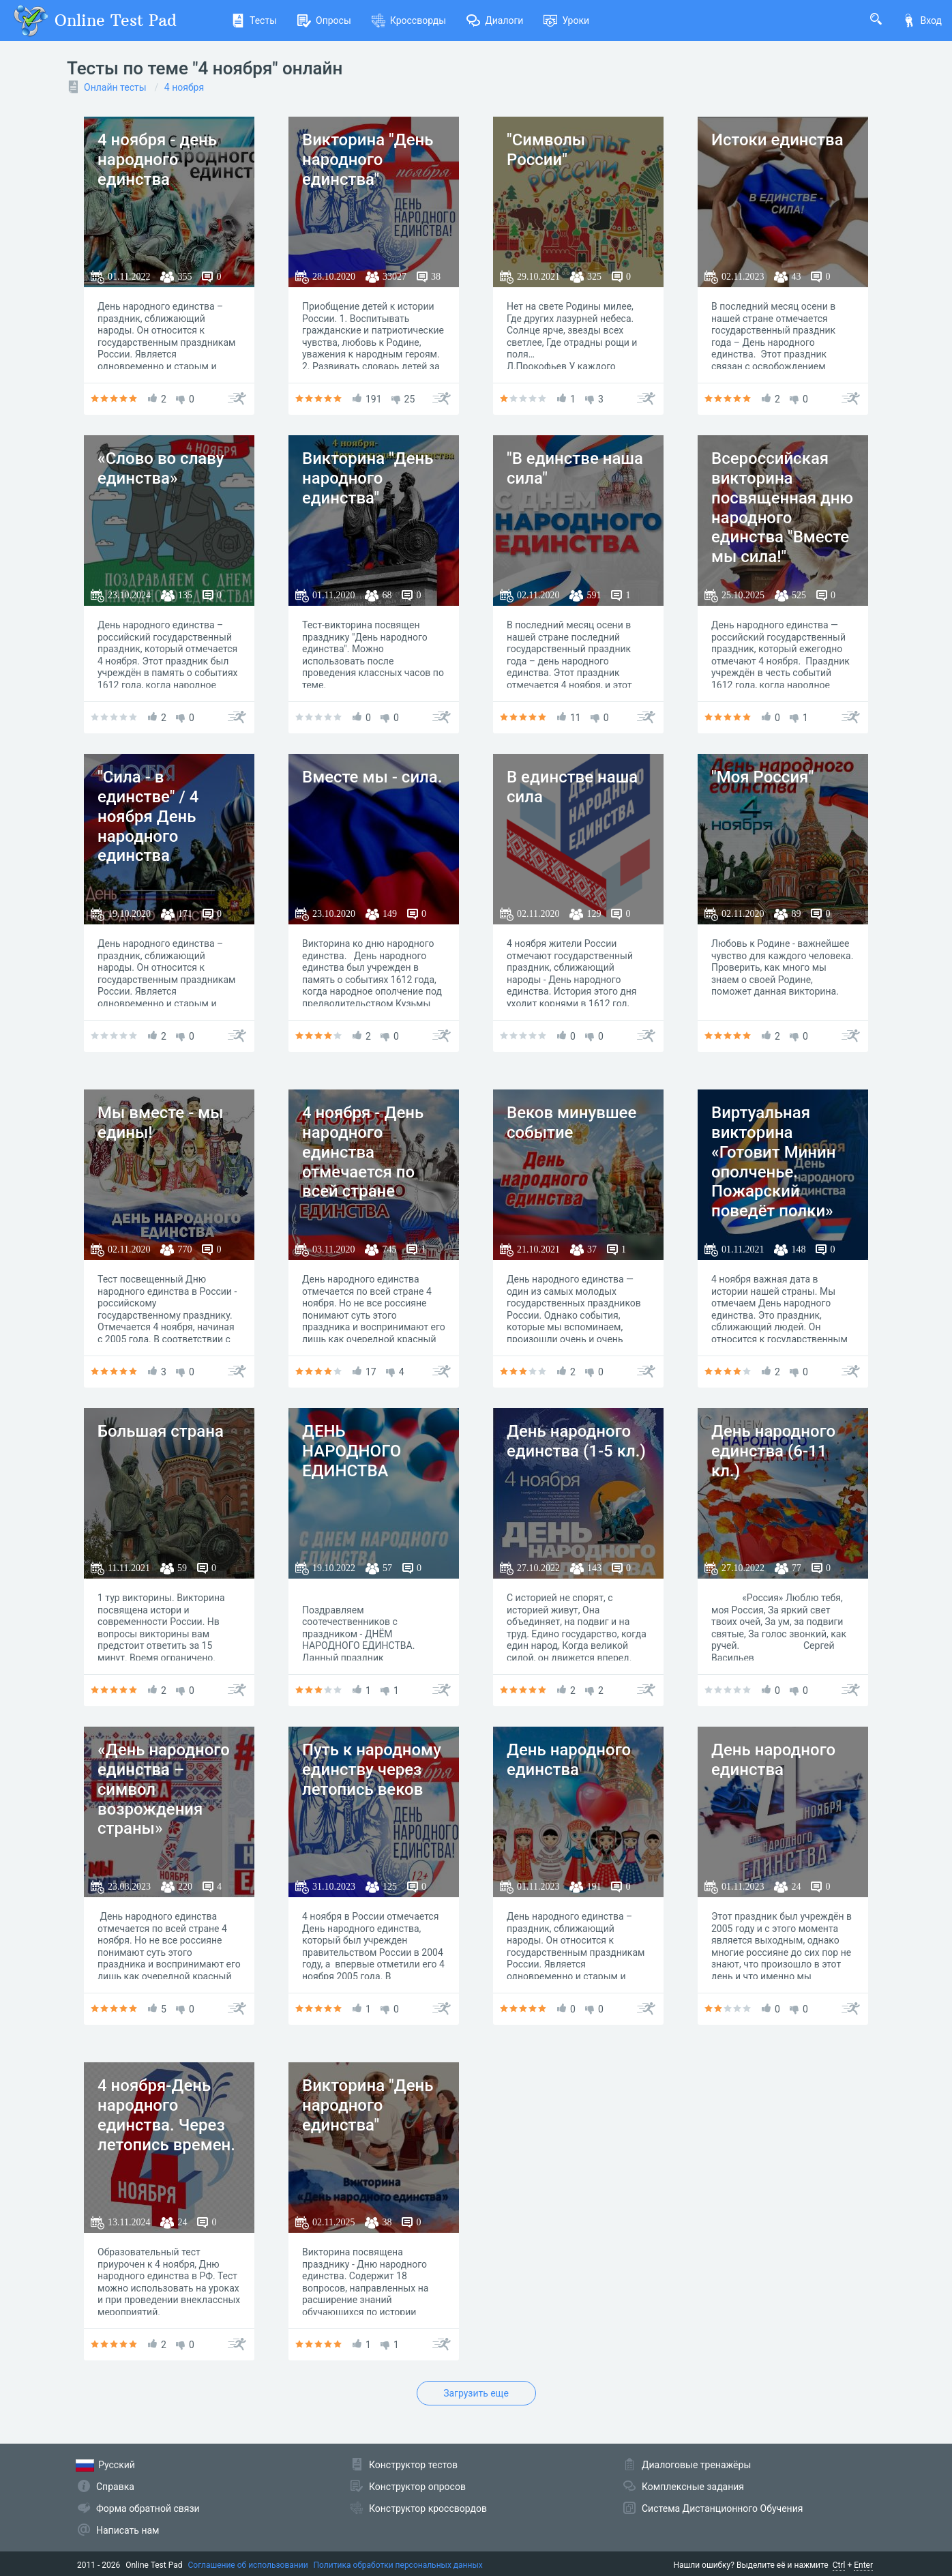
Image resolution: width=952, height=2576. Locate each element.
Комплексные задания (693, 2486)
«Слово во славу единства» (161, 468)
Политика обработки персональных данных (398, 2565)
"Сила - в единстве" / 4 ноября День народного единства (148, 816)
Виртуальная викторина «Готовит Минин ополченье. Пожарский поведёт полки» (773, 1161)
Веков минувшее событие (571, 1122)
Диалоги (494, 20)
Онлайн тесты (115, 87)
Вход (922, 20)
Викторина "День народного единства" (367, 159)
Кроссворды (409, 20)
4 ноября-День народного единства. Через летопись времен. (166, 2115)
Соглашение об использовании (248, 2565)
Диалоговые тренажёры (696, 2464)
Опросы (324, 20)
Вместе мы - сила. (372, 777)
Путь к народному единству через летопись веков (371, 1769)
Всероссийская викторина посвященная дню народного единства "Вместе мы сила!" (782, 507)
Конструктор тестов (413, 2464)
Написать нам (127, 2530)
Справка (115, 2486)
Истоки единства (777, 139)
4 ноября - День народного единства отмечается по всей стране (362, 1152)
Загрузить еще (476, 2393)
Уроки (566, 20)
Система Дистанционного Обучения (722, 2508)
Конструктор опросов (417, 2486)
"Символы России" (546, 149)
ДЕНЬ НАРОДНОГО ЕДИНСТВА (351, 1451)
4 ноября (184, 87)
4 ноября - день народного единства (157, 159)
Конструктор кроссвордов (428, 2508)
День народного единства (569, 1759)
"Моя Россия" (762, 777)
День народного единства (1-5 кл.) (576, 1441)
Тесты (254, 20)
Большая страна (161, 1431)
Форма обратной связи (148, 2508)
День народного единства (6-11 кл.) (773, 1451)
